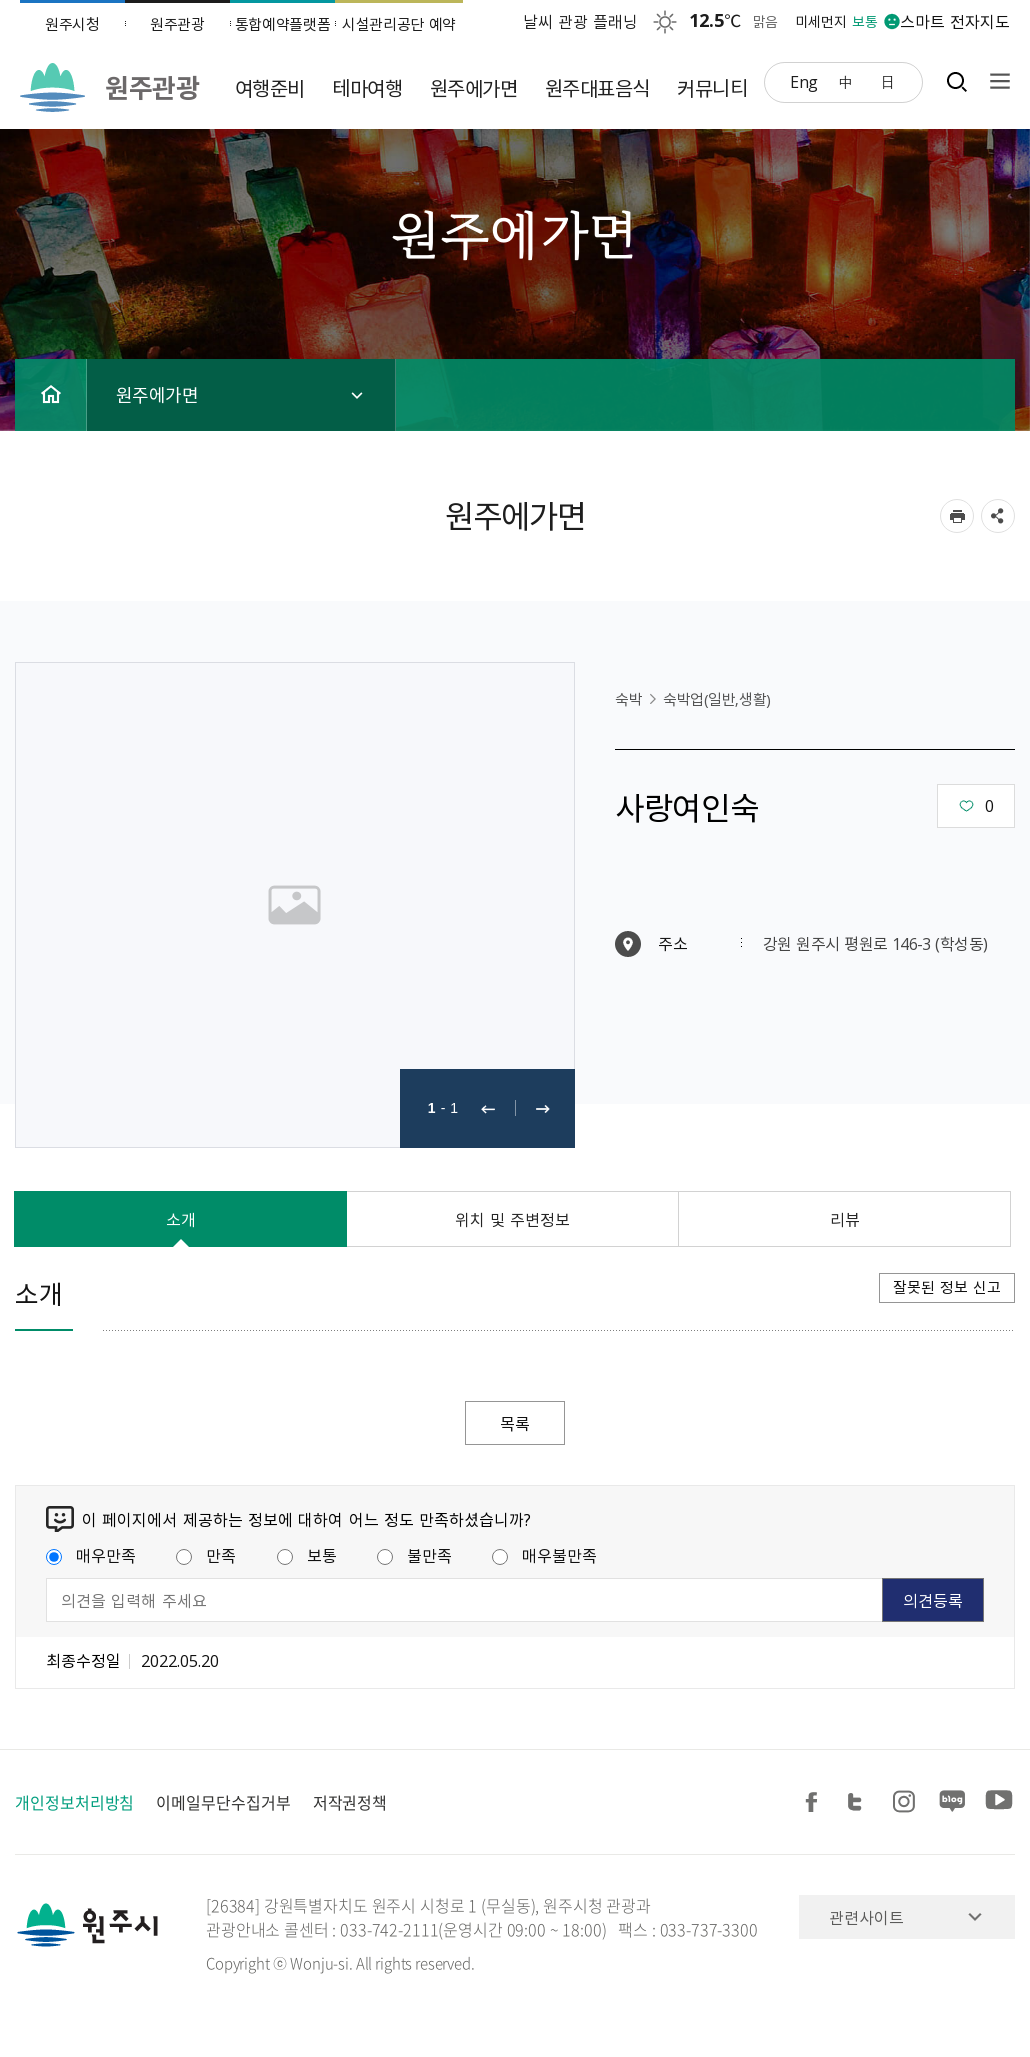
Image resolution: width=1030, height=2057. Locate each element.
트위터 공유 (861, 1802)
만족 (206, 1555)
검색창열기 (956, 81)
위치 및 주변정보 (513, 1219)
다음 (543, 1108)
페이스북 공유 (815, 1802)
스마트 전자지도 (955, 21)
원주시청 (72, 24)
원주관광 (177, 24)
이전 (488, 1108)
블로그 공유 (953, 1802)
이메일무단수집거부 (223, 1802)
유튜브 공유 (999, 1802)
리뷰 (845, 1219)
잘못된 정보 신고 (947, 1287)
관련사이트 (866, 1917)
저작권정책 (350, 1802)
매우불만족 (544, 1555)
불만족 (414, 1555)
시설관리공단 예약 (399, 24)
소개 (181, 1219)
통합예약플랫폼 (283, 24)
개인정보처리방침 (74, 1802)
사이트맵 (995, 81)
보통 (307, 1555)
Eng (804, 81)
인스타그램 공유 (907, 1802)
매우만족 (91, 1555)
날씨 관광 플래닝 (581, 21)
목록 (515, 1423)
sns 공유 (998, 516)
